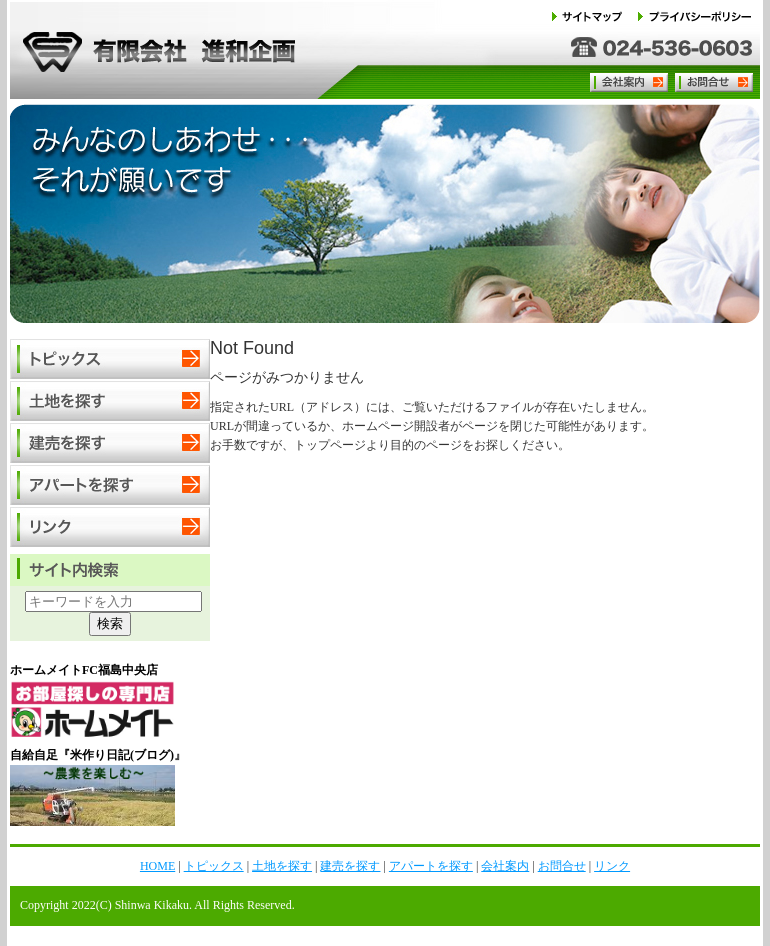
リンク (110, 528)
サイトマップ (594, 16)
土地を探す (110, 402)
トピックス (110, 360)
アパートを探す (110, 486)
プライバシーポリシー (695, 16)
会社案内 (631, 82)
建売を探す (110, 444)
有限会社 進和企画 (154, 49)
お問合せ (712, 82)
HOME (157, 866)
